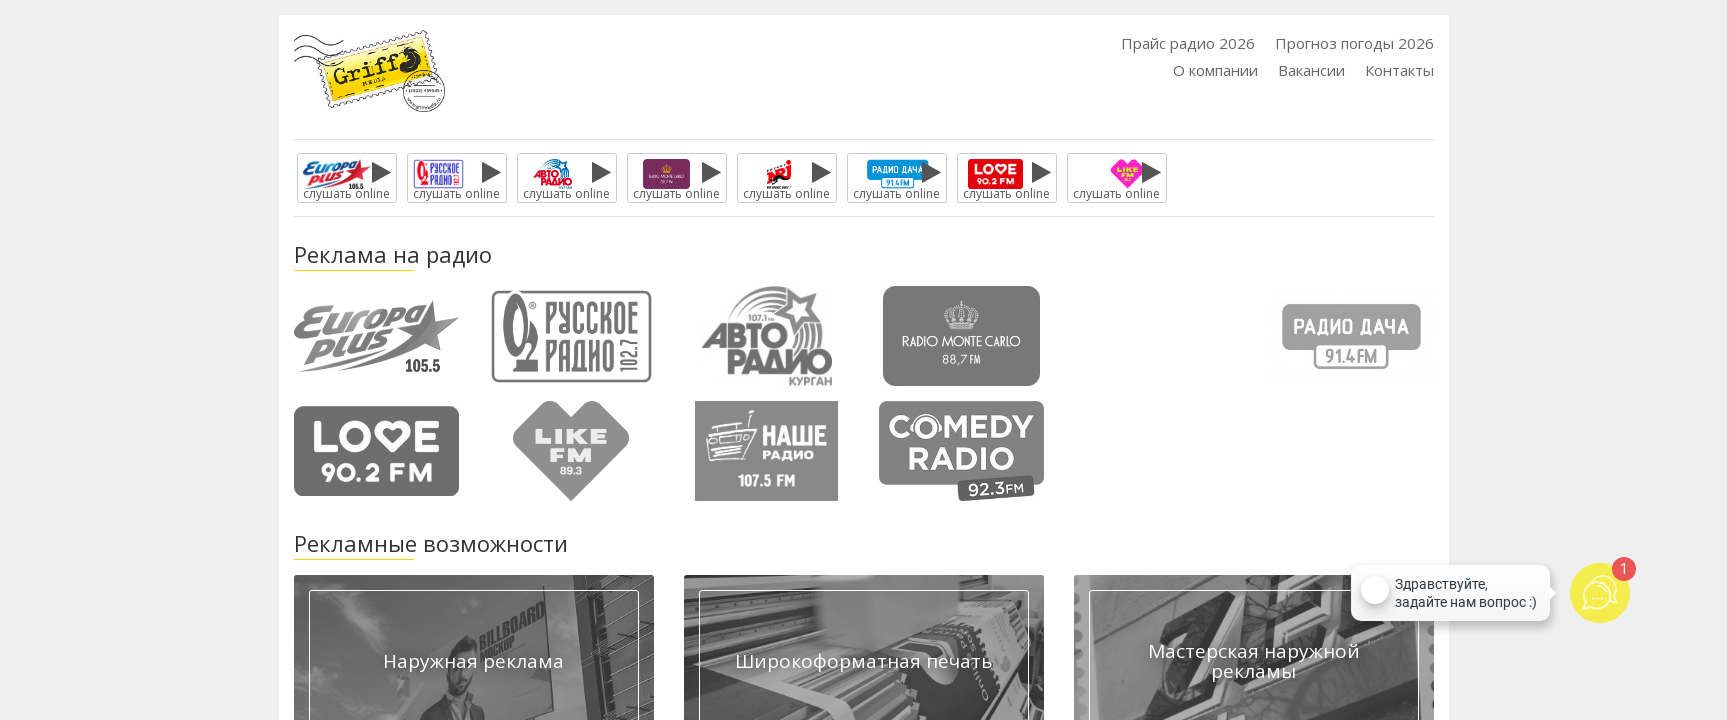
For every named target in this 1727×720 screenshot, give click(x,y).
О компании (1215, 70)
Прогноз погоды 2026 (1354, 43)
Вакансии (1311, 70)
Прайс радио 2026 (1188, 43)
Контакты (1399, 70)
